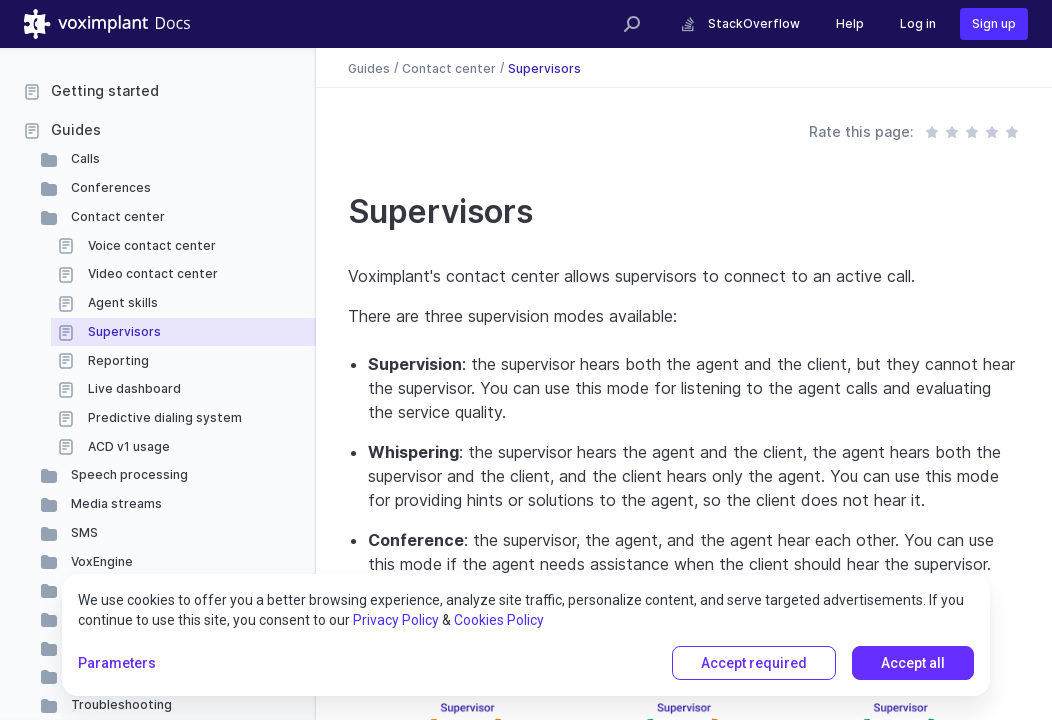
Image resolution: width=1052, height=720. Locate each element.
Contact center (116, 216)
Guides (76, 129)
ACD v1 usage (127, 446)
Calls (84, 158)
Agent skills (121, 302)
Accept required (754, 663)
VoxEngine (100, 561)
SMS (83, 532)
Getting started (105, 90)
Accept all (913, 663)
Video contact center (151, 273)
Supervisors (123, 331)
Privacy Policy (396, 620)
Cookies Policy (499, 620)
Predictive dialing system (163, 417)
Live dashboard (133, 388)
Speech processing (128, 474)
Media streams (115, 503)
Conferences (109, 187)
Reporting (117, 360)
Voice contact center (150, 245)
